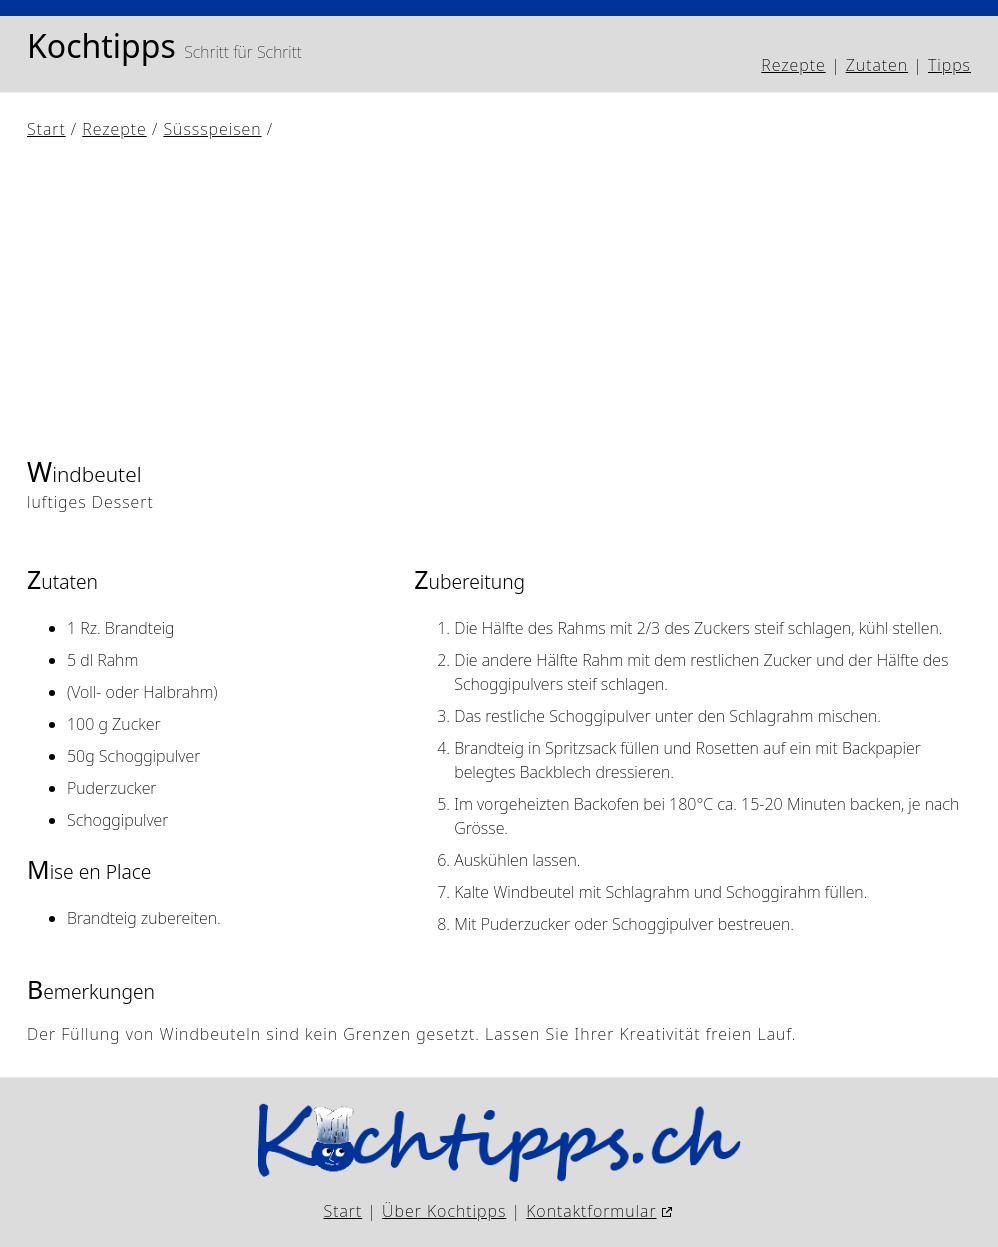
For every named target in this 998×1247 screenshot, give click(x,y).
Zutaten (877, 65)
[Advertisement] (499, 297)
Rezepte (793, 65)
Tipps (949, 65)
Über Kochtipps (444, 1211)
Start (46, 129)
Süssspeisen (212, 129)
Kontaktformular (591, 1211)
